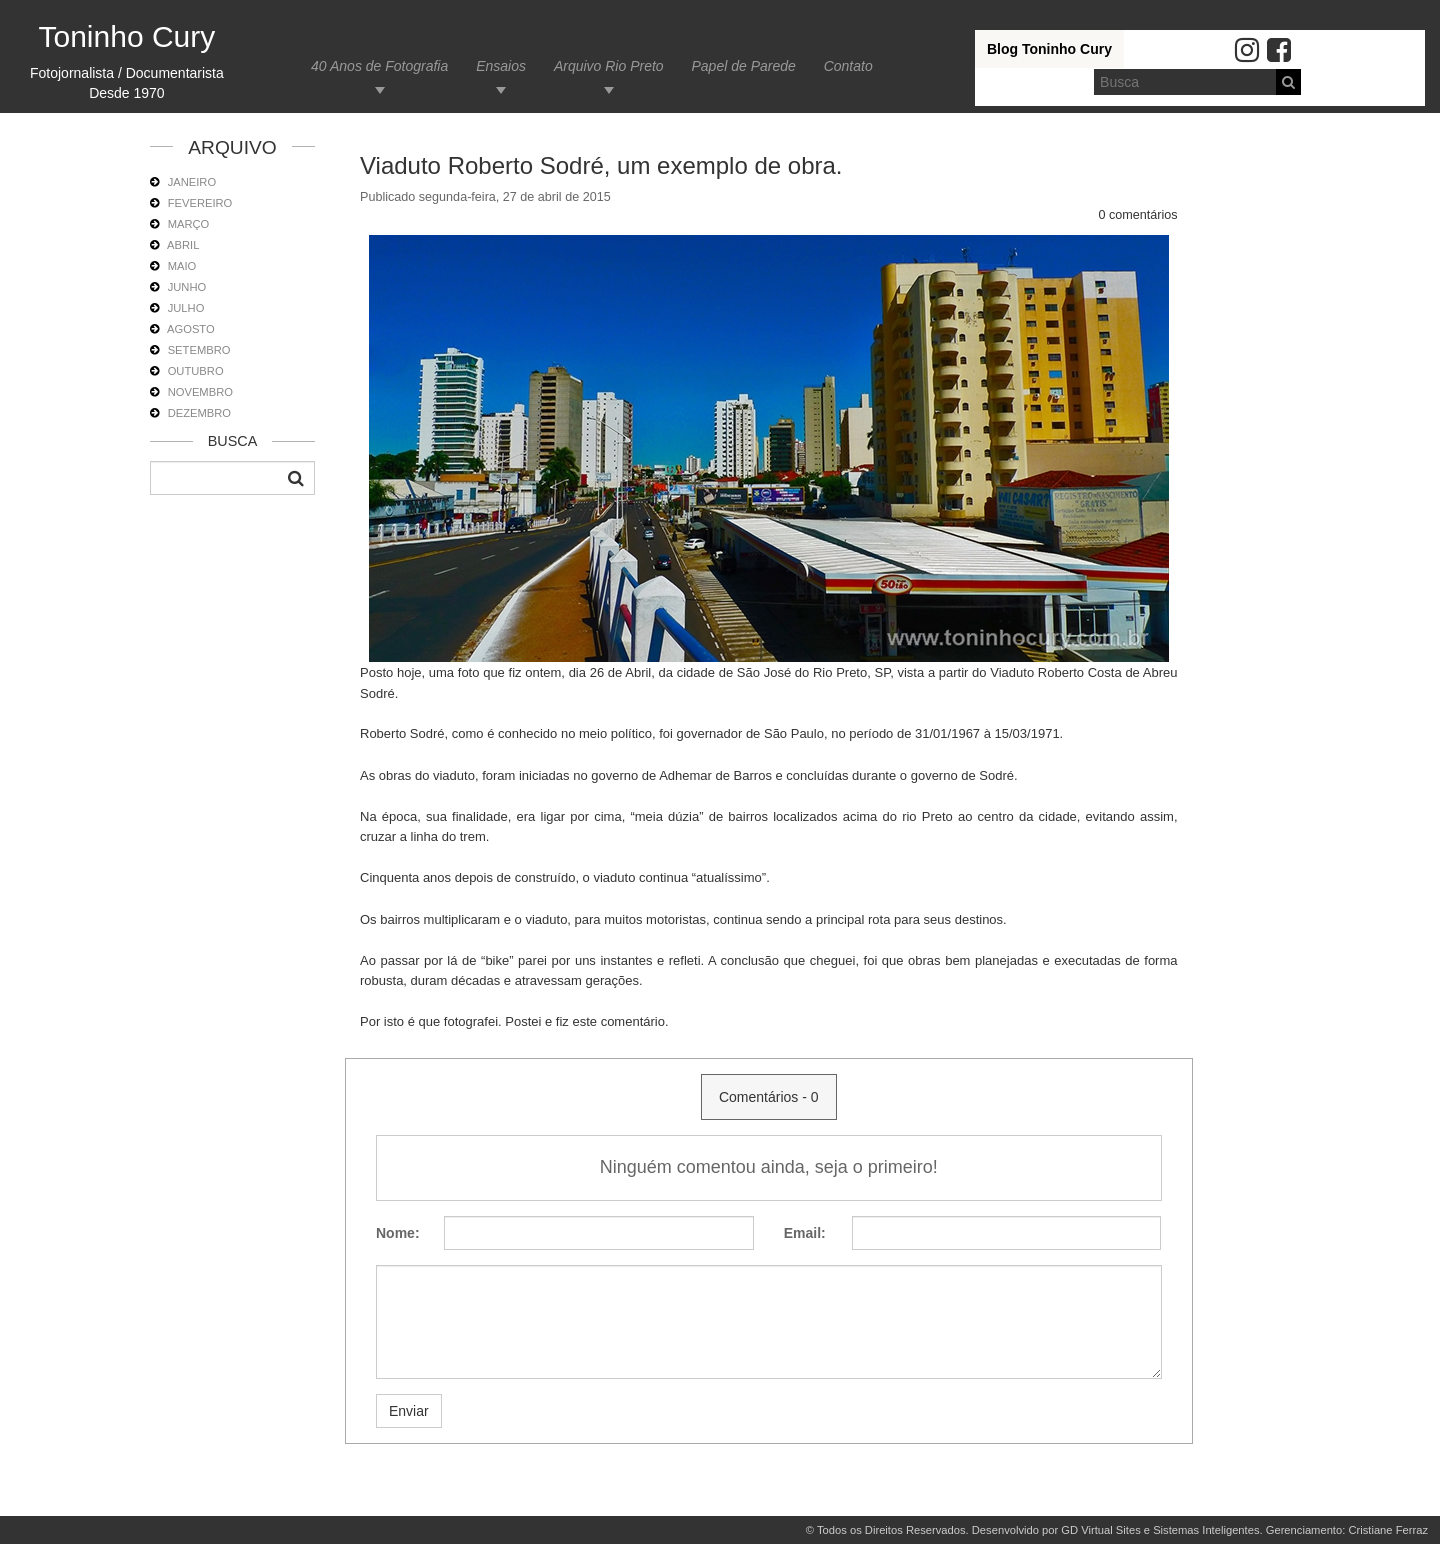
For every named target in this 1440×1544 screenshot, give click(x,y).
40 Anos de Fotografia (379, 66)
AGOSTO (191, 329)
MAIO (182, 266)
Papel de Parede (743, 66)
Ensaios (501, 66)
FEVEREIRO (200, 203)
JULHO (186, 308)
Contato (848, 66)
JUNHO (187, 287)
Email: (805, 1233)
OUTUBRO (196, 371)
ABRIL (183, 245)
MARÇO (189, 224)
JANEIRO (192, 182)
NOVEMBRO (200, 392)
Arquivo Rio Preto (609, 66)
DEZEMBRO (199, 413)
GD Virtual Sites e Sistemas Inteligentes (1160, 1530)
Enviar (409, 1411)
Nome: (398, 1233)
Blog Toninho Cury (1049, 49)
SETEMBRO (199, 350)
